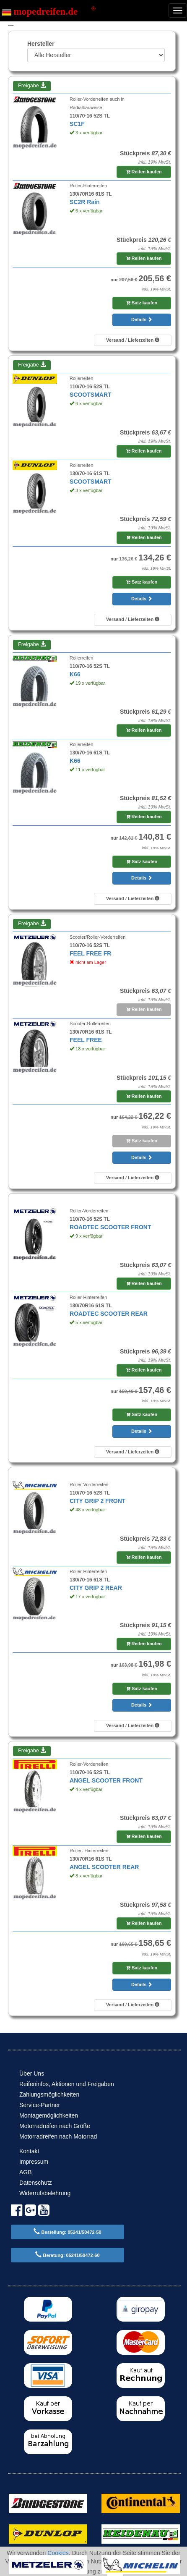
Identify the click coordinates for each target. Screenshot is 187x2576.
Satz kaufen (141, 302)
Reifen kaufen (144, 171)
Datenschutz (35, 2182)
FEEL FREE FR (90, 953)
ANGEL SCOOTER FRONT (106, 1780)
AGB (25, 2172)
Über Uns (31, 2073)
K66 (75, 674)
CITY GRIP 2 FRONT (97, 1500)
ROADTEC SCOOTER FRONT (110, 1227)
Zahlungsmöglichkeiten (49, 2094)
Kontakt (29, 2151)
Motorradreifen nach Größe (54, 2126)
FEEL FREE (86, 1040)
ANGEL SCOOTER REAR (104, 1867)
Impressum (33, 2161)
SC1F (77, 123)
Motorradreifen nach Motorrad (58, 2136)
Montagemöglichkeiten (48, 2115)
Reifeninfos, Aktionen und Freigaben (66, 2084)
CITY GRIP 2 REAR (96, 1587)
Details (141, 319)
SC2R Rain (85, 202)
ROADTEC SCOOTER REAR (109, 1313)
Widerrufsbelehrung (44, 2193)
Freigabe (32, 86)
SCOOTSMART (91, 394)
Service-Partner (39, 2105)
